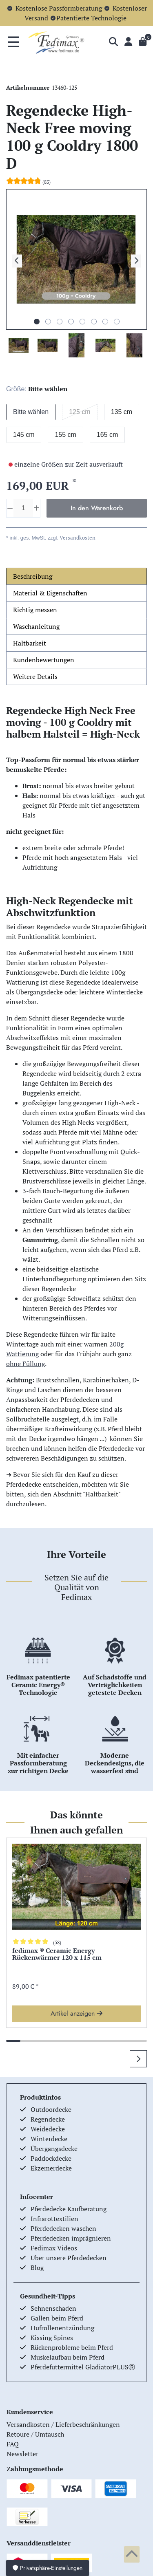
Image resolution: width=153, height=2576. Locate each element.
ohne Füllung (25, 1363)
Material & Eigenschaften (50, 592)
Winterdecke (49, 2138)
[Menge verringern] (10, 508)
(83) (46, 182)
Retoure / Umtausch (35, 2434)
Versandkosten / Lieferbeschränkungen (63, 2424)
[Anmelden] (128, 42)
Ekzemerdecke (51, 2168)
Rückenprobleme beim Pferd (72, 2347)
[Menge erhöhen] (36, 508)
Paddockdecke (51, 2158)
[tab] (76, 576)
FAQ (13, 2443)
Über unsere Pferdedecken (68, 2257)
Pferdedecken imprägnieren (71, 2238)
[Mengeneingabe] (23, 508)
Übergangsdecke (54, 2148)
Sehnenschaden (53, 2308)
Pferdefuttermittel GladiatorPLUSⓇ (83, 2366)
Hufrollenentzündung (62, 2327)
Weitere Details (35, 676)
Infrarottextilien (54, 2218)
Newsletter (22, 2453)
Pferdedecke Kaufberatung (68, 2208)
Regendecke (48, 2119)
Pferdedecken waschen (63, 2228)
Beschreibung (32, 576)
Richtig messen (35, 609)
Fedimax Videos (54, 2247)
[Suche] (113, 42)
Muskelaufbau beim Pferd (67, 2357)
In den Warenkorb (97, 508)
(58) (57, 1942)
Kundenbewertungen (43, 659)
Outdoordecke (51, 2109)
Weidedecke (48, 2128)
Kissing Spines (52, 2337)
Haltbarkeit (29, 643)
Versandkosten (76, 537)
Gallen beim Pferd (57, 2318)
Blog (37, 2267)
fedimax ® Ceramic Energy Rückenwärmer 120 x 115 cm (57, 1954)
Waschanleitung (36, 626)
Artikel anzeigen (76, 2013)
